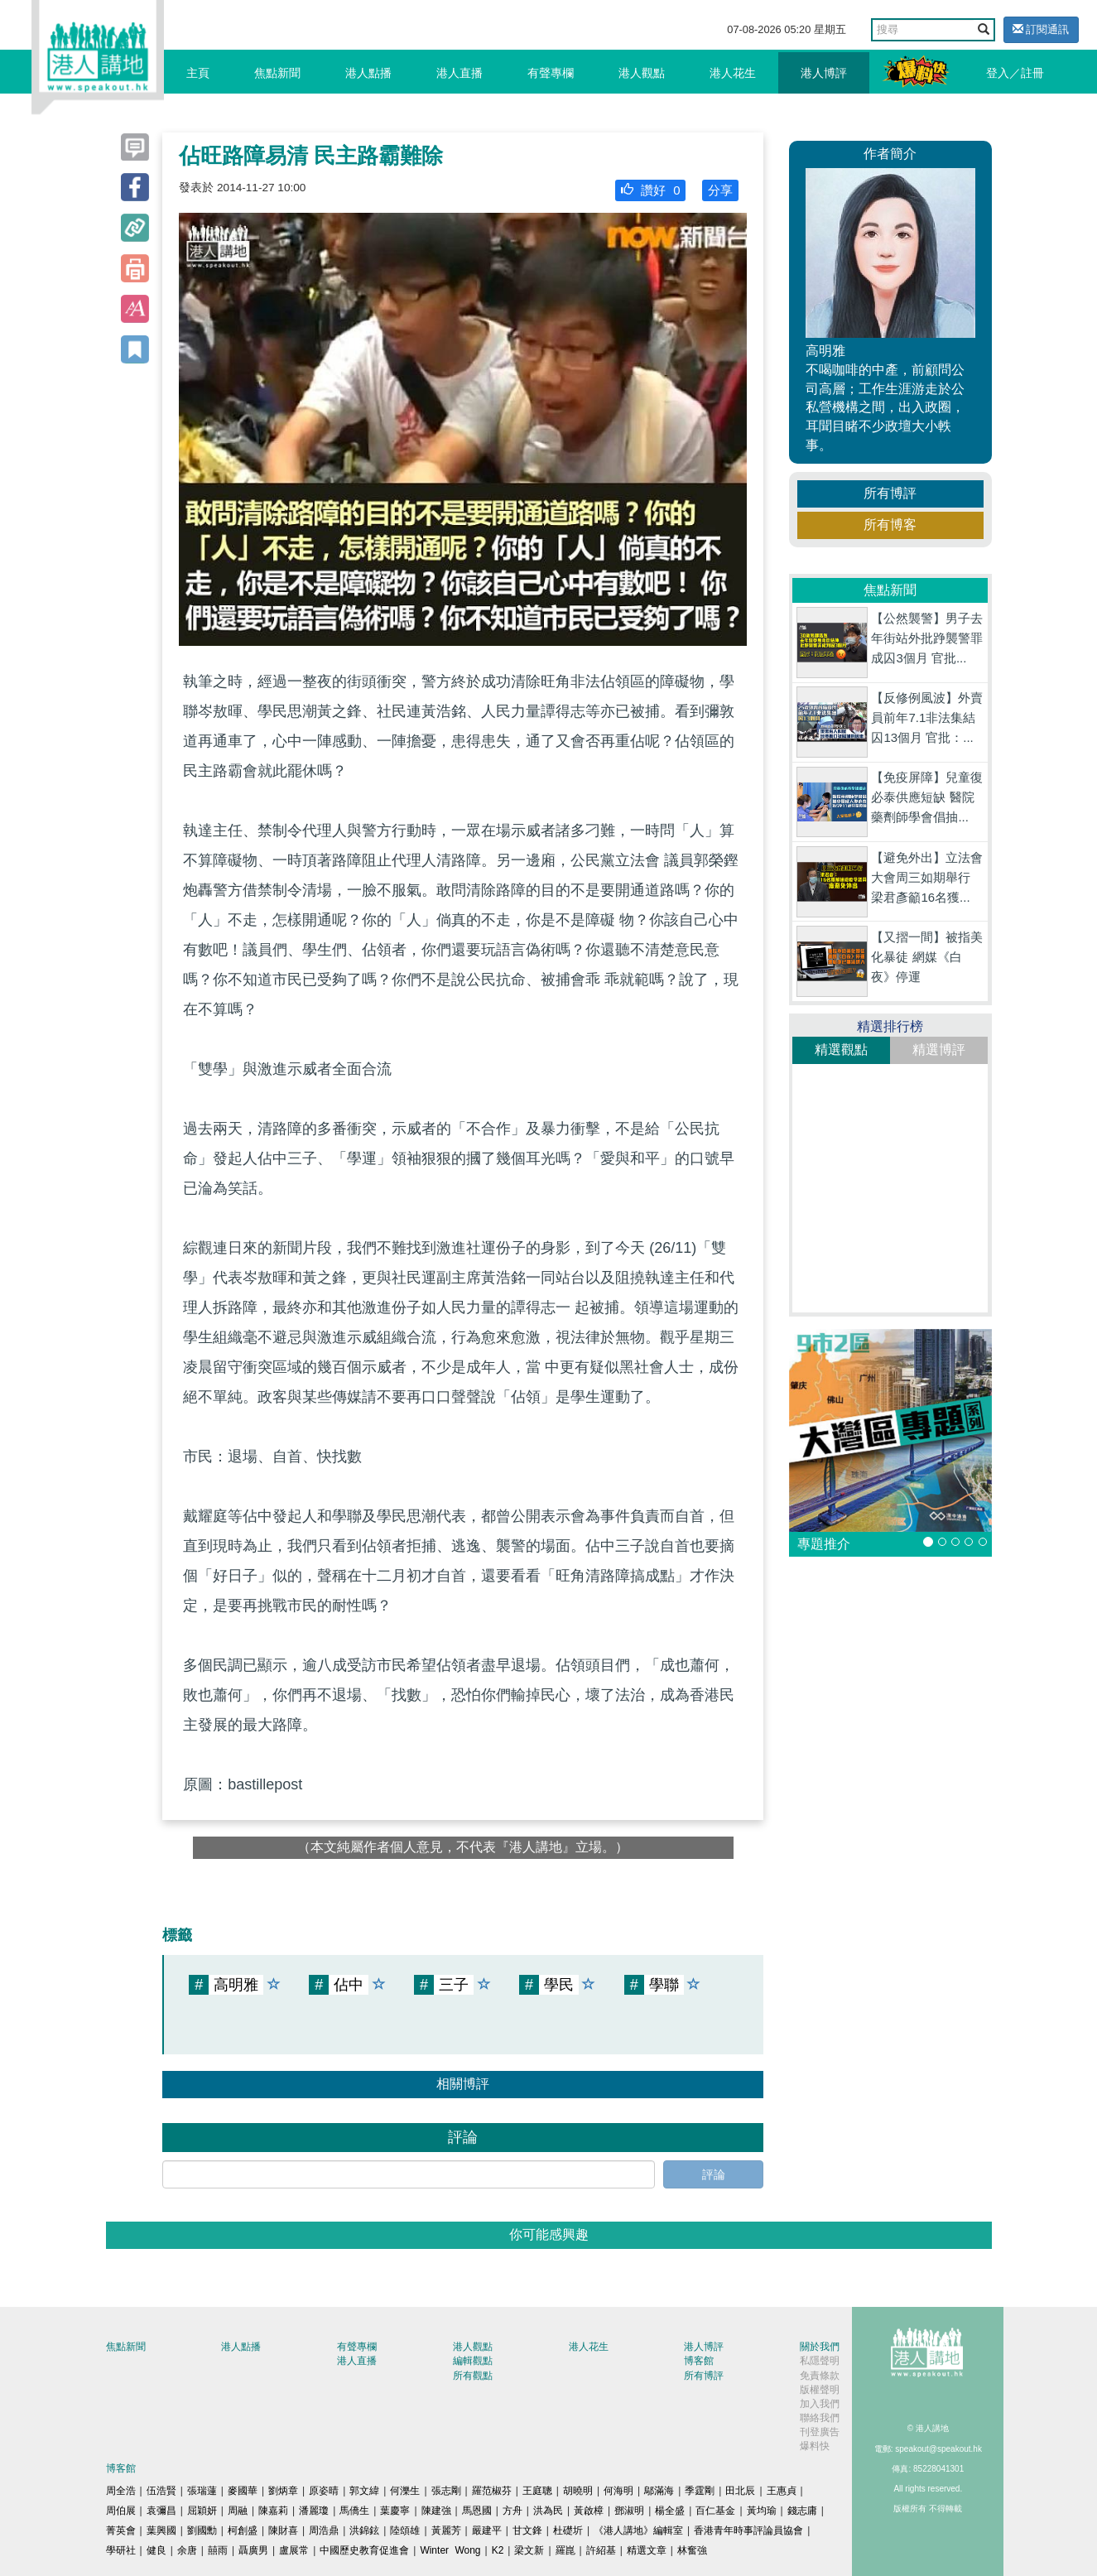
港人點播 (368, 72)
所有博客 (890, 525)
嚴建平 (487, 2530)
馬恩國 (477, 2510)
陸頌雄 (405, 2530)
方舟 (512, 2510)
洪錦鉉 (364, 2530)
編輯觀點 (473, 2361)
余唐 (187, 2550)
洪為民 (548, 2510)
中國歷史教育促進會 (364, 2550)
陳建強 (436, 2510)
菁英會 (121, 2530)
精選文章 (646, 2550)
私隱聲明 (820, 2361)
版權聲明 (820, 2389)
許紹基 (601, 2550)
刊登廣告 (820, 2432)
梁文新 (529, 2550)
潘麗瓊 (314, 2510)
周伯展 (121, 2510)
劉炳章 (283, 2491)
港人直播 (459, 72)
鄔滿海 (659, 2491)
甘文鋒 (527, 2530)
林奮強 (692, 2550)
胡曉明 (578, 2491)
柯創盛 (242, 2530)
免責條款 (820, 2375)
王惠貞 (781, 2491)
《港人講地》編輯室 (638, 2530)
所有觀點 (473, 2375)
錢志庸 (802, 2510)
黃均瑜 (762, 2510)
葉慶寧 (395, 2510)
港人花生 (733, 72)
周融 (238, 2510)
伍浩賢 (161, 2491)
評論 (713, 2174)
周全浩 (121, 2491)
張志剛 (446, 2491)
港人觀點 (641, 72)
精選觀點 (841, 1049)
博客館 (699, 2361)
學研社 (121, 2550)
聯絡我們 (820, 2418)
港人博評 (824, 72)
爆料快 (815, 2446)
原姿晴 (324, 2491)
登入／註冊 (1015, 72)
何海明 (618, 2491)
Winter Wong (450, 2550)
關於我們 (820, 2346)
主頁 (197, 72)
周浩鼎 (324, 2530)
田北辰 (740, 2491)
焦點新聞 (277, 72)
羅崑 (565, 2550)
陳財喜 (283, 2530)
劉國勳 (202, 2530)
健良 (156, 2550)
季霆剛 (699, 2491)
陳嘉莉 (273, 2510)
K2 (498, 2550)
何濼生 (405, 2491)
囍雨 (218, 2550)
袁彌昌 (161, 2510)
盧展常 (294, 2550)
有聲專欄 (550, 72)
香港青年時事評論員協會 (748, 2530)
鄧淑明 (629, 2510)
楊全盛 (670, 2510)
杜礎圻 (568, 2530)
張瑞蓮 (202, 2491)
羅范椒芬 (492, 2491)
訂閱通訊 (1041, 29)
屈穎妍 (202, 2510)
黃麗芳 (446, 2530)
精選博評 (938, 1049)
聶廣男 (253, 2550)
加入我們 (820, 2404)
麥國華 (242, 2491)
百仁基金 (715, 2510)
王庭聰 (537, 2491)
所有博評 (890, 493)
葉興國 (161, 2530)
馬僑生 (354, 2510)
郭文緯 (364, 2491)
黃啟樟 (589, 2510)
